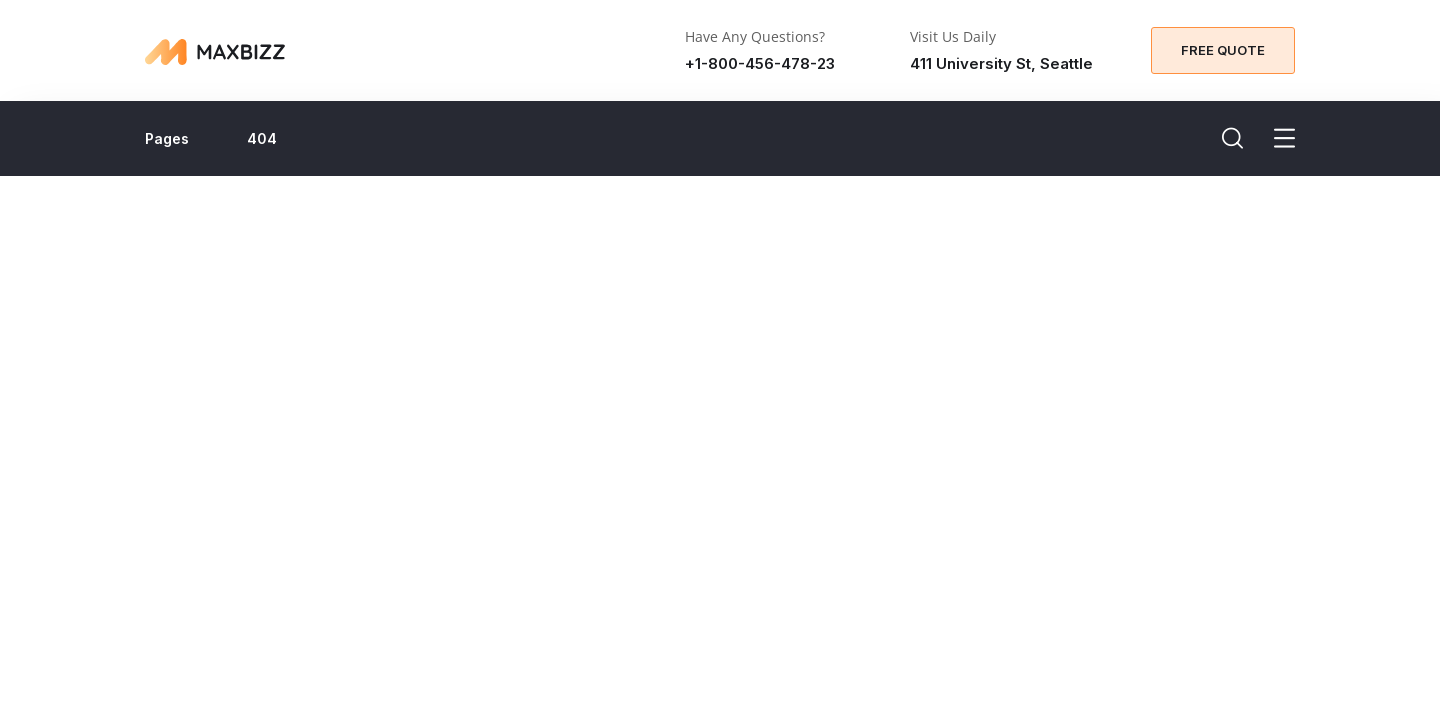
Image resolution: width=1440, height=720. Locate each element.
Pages (167, 138)
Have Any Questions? (755, 36)
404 (262, 138)
